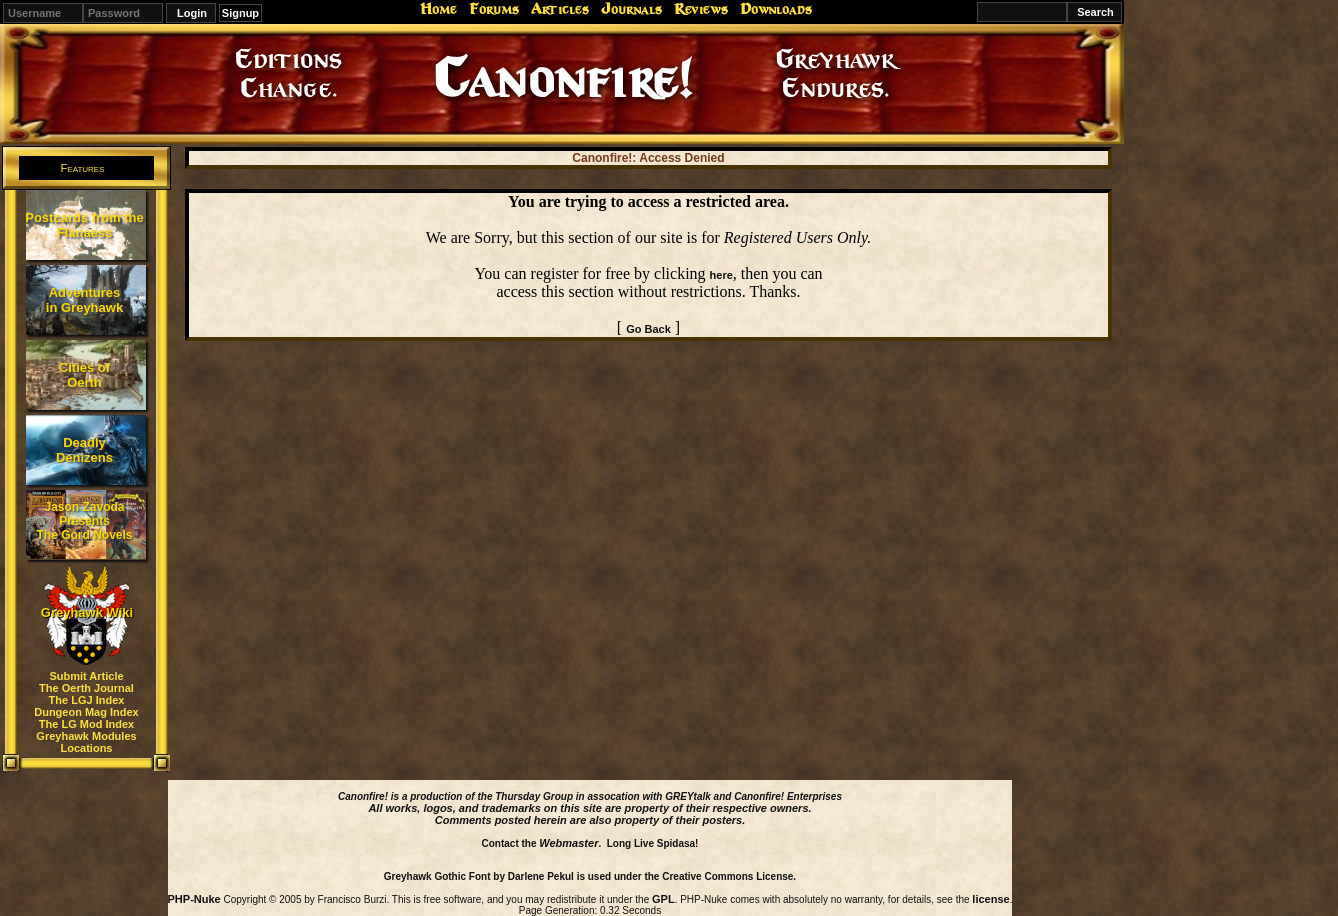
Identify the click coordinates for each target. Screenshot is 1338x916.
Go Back (648, 329)
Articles (560, 9)
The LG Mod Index (86, 724)
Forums (494, 9)
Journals (631, 9)
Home (438, 9)
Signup (240, 13)
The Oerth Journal (86, 688)
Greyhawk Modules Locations (86, 742)
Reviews (701, 9)
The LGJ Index (87, 700)
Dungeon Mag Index (86, 712)
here (721, 275)
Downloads (776, 9)
